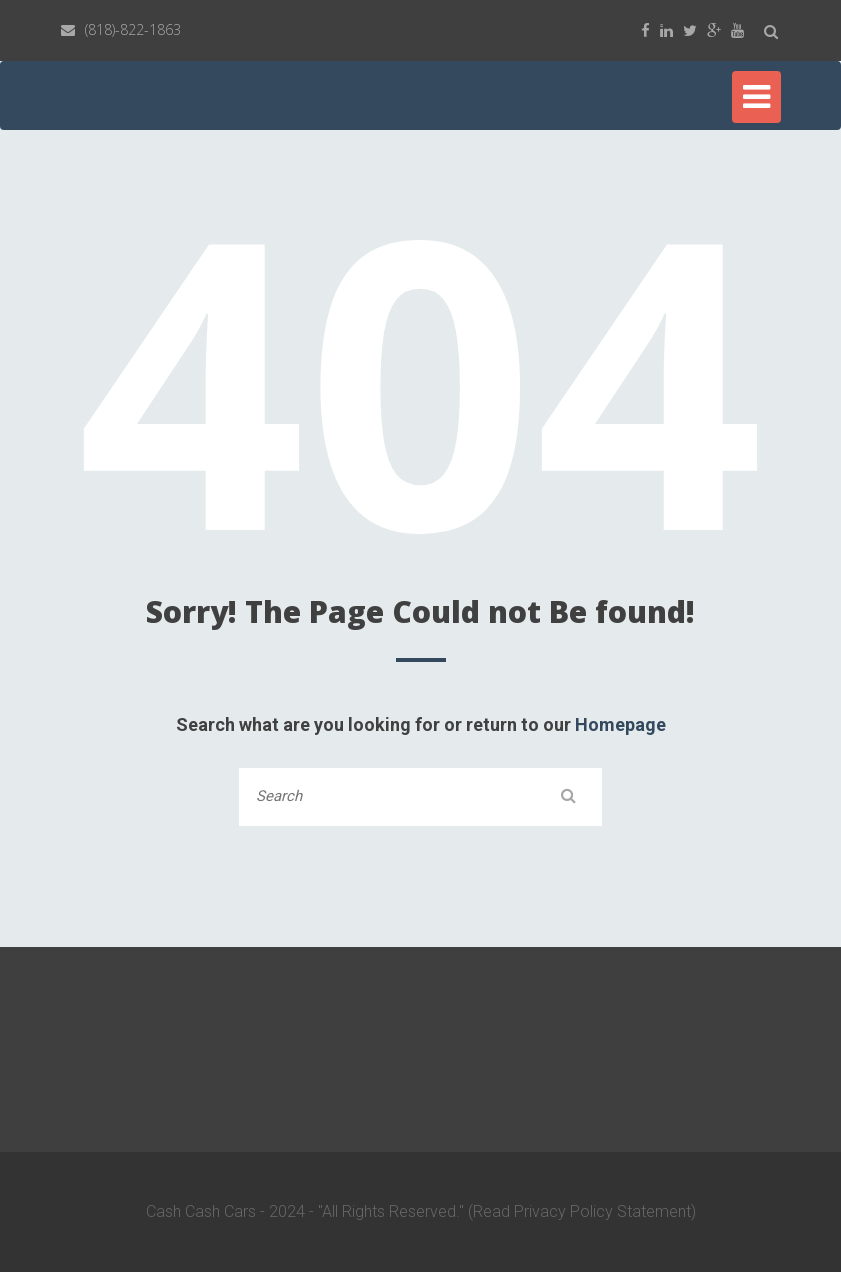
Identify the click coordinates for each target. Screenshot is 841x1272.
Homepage (620, 724)
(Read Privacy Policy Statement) (582, 1211)
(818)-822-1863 (133, 29)
